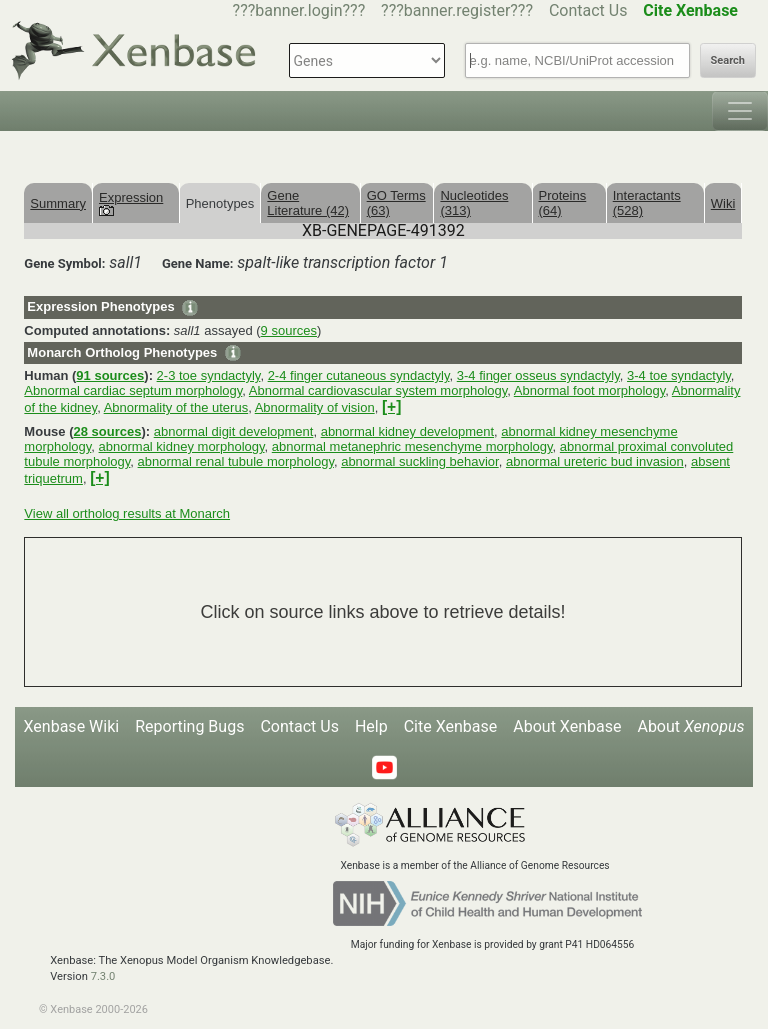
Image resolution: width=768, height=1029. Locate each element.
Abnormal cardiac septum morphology (133, 390)
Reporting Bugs (189, 726)
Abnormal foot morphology (590, 390)
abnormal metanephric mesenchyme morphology (412, 446)
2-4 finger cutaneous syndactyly (359, 375)
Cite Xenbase (451, 726)
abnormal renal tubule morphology (236, 461)
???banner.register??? (457, 10)
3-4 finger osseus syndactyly (538, 375)
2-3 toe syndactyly (209, 375)
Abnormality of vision (315, 407)
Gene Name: (198, 263)
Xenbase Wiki (72, 726)
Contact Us (588, 10)
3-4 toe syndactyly (679, 375)
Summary (58, 203)
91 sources (110, 375)
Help (371, 726)
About (690, 726)
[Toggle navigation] (740, 111)
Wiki (723, 203)
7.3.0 (103, 976)
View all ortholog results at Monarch (127, 513)
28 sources (107, 431)
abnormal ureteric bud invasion (595, 461)
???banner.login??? (299, 10)
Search (728, 60)
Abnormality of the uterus (176, 407)
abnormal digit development (234, 431)
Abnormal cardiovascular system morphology (378, 390)
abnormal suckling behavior (420, 461)
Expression (131, 203)
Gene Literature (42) (308, 203)
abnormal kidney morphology (182, 446)
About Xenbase (567, 726)
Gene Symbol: (64, 263)
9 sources (289, 330)
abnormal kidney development (407, 431)
